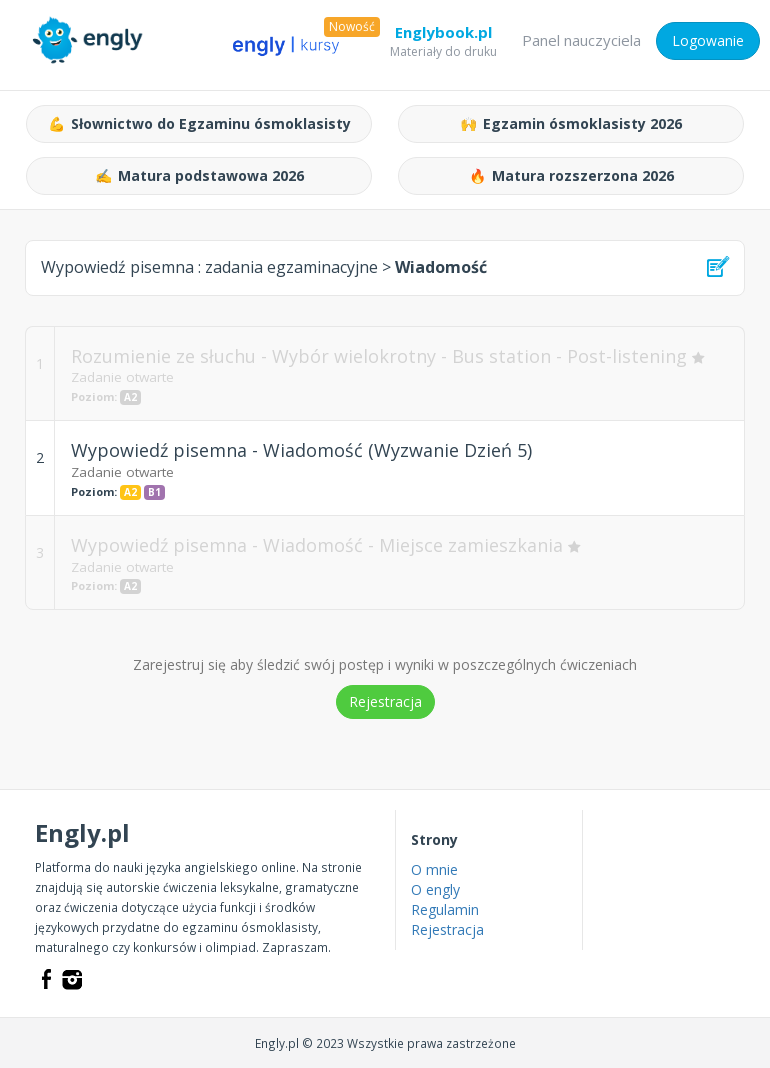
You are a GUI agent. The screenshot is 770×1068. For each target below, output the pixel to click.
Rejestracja (385, 701)
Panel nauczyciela (581, 40)
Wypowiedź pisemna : (209, 267)
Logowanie (708, 40)
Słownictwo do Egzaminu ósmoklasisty (199, 124)
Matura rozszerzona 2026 (571, 176)
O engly (435, 889)
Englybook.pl (443, 36)
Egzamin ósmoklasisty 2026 (571, 124)
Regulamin (445, 909)
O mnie (434, 869)
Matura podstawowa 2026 (199, 176)
